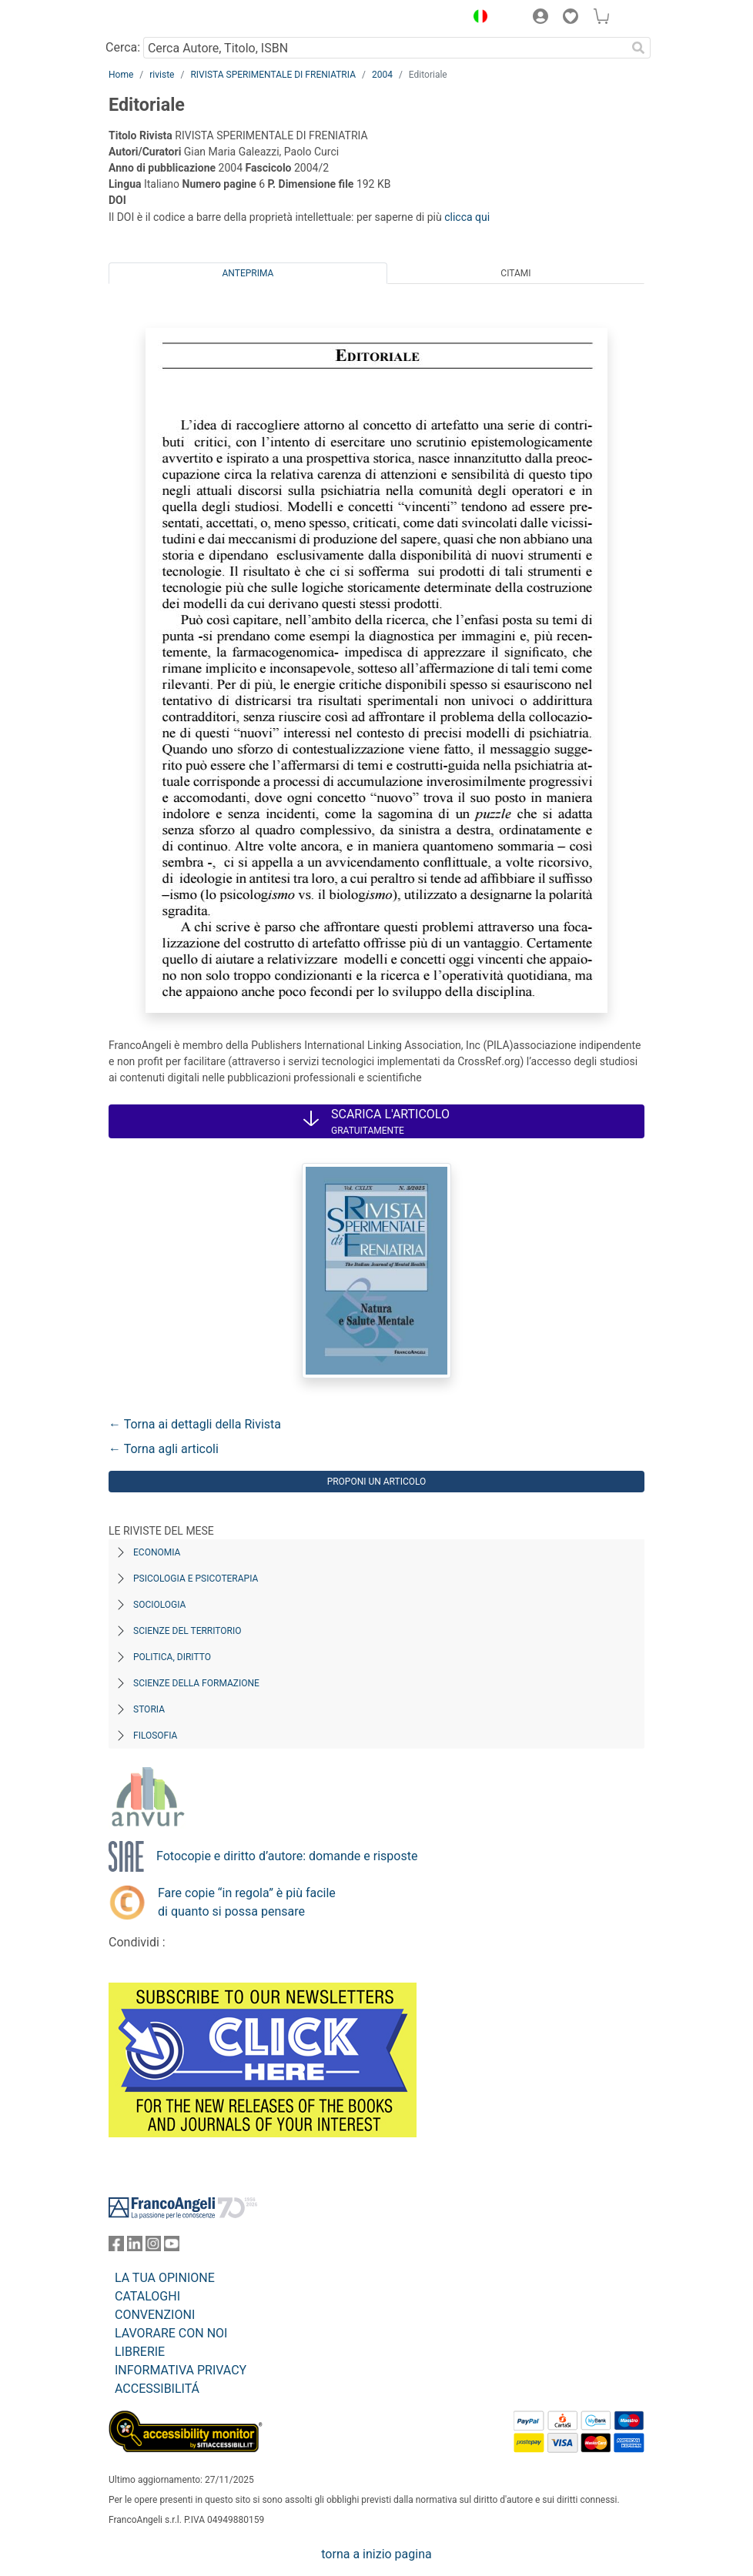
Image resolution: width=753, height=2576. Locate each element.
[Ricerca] (638, 47)
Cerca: (122, 47)
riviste (161, 74)
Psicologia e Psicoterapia (195, 1578)
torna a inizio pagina (376, 2554)
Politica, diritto (172, 1657)
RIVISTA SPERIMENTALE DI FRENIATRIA (273, 74)
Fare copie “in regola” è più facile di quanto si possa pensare (247, 1902)
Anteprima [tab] (248, 273)
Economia (156, 1552)
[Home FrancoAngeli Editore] (161, 18)
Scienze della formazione (196, 1683)
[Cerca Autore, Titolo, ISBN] (384, 47)
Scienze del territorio (187, 1630)
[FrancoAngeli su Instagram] (153, 2247)
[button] (476, 18)
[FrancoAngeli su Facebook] (116, 2247)
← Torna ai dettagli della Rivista (195, 1424)
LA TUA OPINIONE (165, 2277)
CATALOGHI (147, 2296)
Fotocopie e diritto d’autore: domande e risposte (286, 1856)
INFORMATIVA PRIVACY (180, 2370)
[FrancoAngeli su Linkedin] (134, 2247)
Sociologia (159, 1604)
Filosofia (155, 1735)
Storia (149, 1709)
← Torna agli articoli (164, 1449)
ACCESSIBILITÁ (157, 2388)
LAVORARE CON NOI (171, 2333)
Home (121, 74)
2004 (382, 74)
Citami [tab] (515, 273)
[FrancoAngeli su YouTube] (171, 2247)
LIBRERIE (140, 2351)
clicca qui (467, 217)
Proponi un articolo (377, 1481)
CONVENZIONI (155, 2314)
